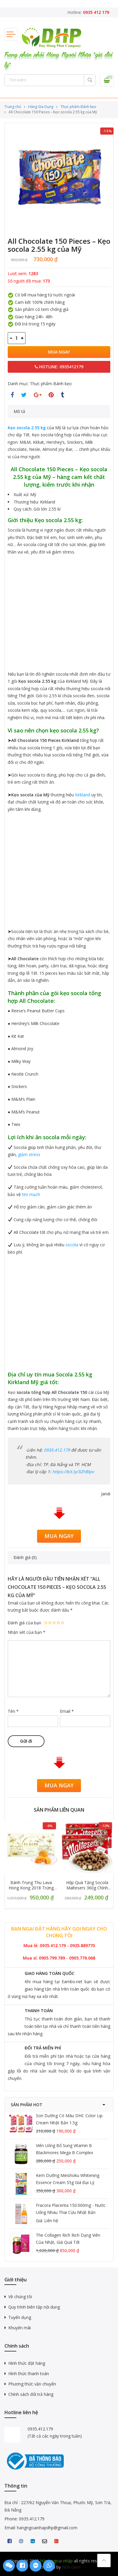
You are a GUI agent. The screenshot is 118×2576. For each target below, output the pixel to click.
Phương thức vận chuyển (32, 2384)
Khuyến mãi (19, 2327)
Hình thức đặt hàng (26, 2363)
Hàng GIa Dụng (40, 106)
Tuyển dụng (19, 2317)
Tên (13, 1711)
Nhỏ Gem (71, 2567)
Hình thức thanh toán (28, 2373)
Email (67, 1711)
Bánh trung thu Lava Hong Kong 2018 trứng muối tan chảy (31, 1885)
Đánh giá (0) (25, 1557)
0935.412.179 (57, 1450)
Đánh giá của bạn (24, 1623)
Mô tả (19, 411)
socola (72, 1244)
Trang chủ (12, 106)
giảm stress (29, 1154)
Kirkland (82, 795)
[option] (59, 177)
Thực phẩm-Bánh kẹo (78, 106)
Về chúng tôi (20, 2296)
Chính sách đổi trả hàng (30, 2394)
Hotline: (88, 12)
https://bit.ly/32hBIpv (73, 1471)
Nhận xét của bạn (26, 1632)
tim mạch (31, 1194)
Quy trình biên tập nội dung (34, 2307)
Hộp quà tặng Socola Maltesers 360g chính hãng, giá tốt (87, 1885)
